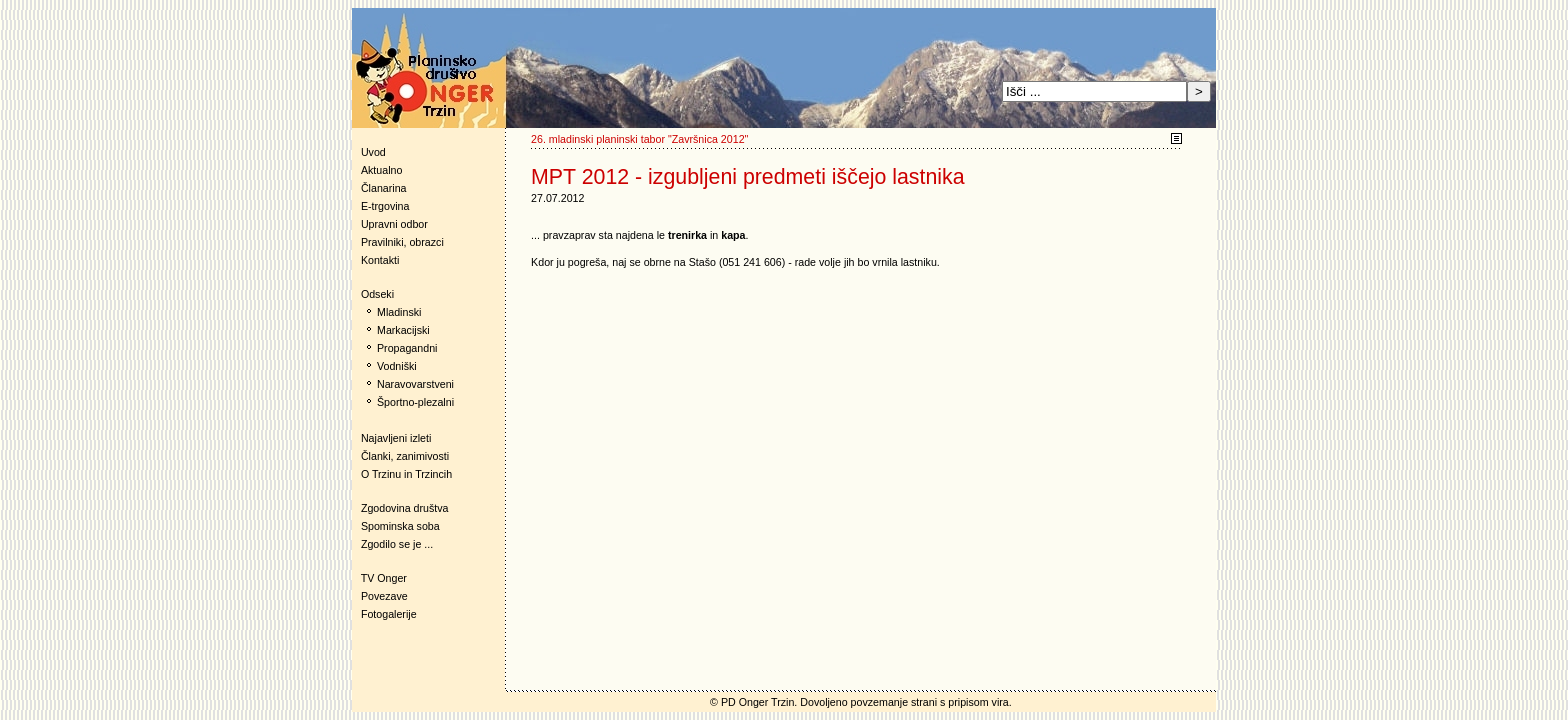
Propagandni (407, 348)
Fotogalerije (389, 614)
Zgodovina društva (400, 508)
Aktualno (381, 170)
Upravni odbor (394, 224)
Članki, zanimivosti (405, 456)
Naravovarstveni (415, 384)
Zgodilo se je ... (397, 544)
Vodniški (397, 366)
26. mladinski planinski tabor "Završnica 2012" (639, 139)
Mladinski (399, 312)
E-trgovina (385, 206)
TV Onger (379, 578)
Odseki (373, 294)
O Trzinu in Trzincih (406, 474)
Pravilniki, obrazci (402, 242)
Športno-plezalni (415, 402)
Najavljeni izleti (396, 438)
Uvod (373, 152)
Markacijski (403, 330)
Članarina (384, 188)
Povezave (384, 596)
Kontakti (380, 260)
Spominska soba (400, 526)
